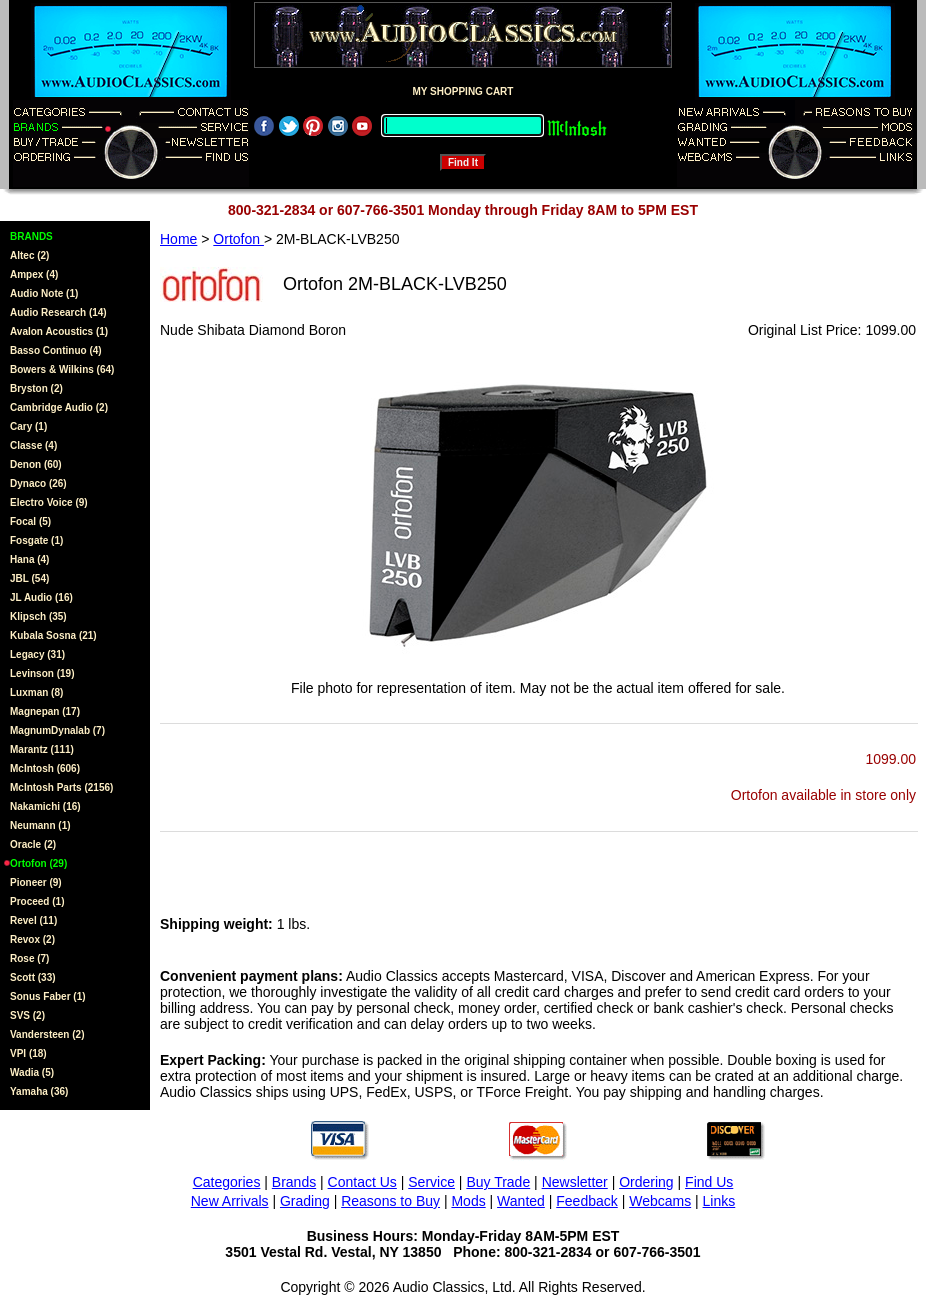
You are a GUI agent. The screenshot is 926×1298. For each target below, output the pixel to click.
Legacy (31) (37, 654)
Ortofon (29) (38, 863)
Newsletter (575, 1182)
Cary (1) (28, 426)
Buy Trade (498, 1182)
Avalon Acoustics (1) (59, 331)
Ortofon (238, 239)
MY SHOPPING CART (463, 91)
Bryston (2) (36, 388)
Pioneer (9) (36, 882)
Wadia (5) (32, 1072)
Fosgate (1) (36, 540)
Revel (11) (33, 920)
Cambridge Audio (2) (59, 407)
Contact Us (362, 1182)
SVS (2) (27, 1015)
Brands (294, 1182)
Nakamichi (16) (45, 806)
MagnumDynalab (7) (57, 730)
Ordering (646, 1182)
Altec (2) (29, 255)
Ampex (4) (34, 274)
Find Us (709, 1182)
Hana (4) (29, 559)
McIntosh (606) (45, 768)
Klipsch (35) (38, 616)
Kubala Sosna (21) (53, 635)
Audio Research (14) (58, 312)
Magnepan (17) (45, 711)
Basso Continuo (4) (56, 350)
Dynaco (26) (38, 483)
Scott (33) (33, 977)
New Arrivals (230, 1201)
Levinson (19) (42, 673)
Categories (227, 1182)
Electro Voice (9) (49, 502)
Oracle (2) (33, 844)
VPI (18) (28, 1053)
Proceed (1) (37, 901)
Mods (468, 1201)
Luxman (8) (36, 692)
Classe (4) (33, 445)
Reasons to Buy (390, 1201)
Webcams (660, 1201)
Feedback (586, 1201)
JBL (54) (29, 578)
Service (431, 1182)
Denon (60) (36, 464)
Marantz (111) (42, 749)
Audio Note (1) (44, 293)
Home (178, 239)
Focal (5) (30, 521)
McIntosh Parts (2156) (61, 787)
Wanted (521, 1201)
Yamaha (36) (39, 1091)
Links (719, 1201)
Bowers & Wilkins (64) (62, 369)
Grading (305, 1201)
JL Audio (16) (41, 597)
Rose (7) (29, 958)
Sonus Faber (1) (48, 996)
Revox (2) (32, 939)
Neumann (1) (40, 825)
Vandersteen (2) (47, 1034)
